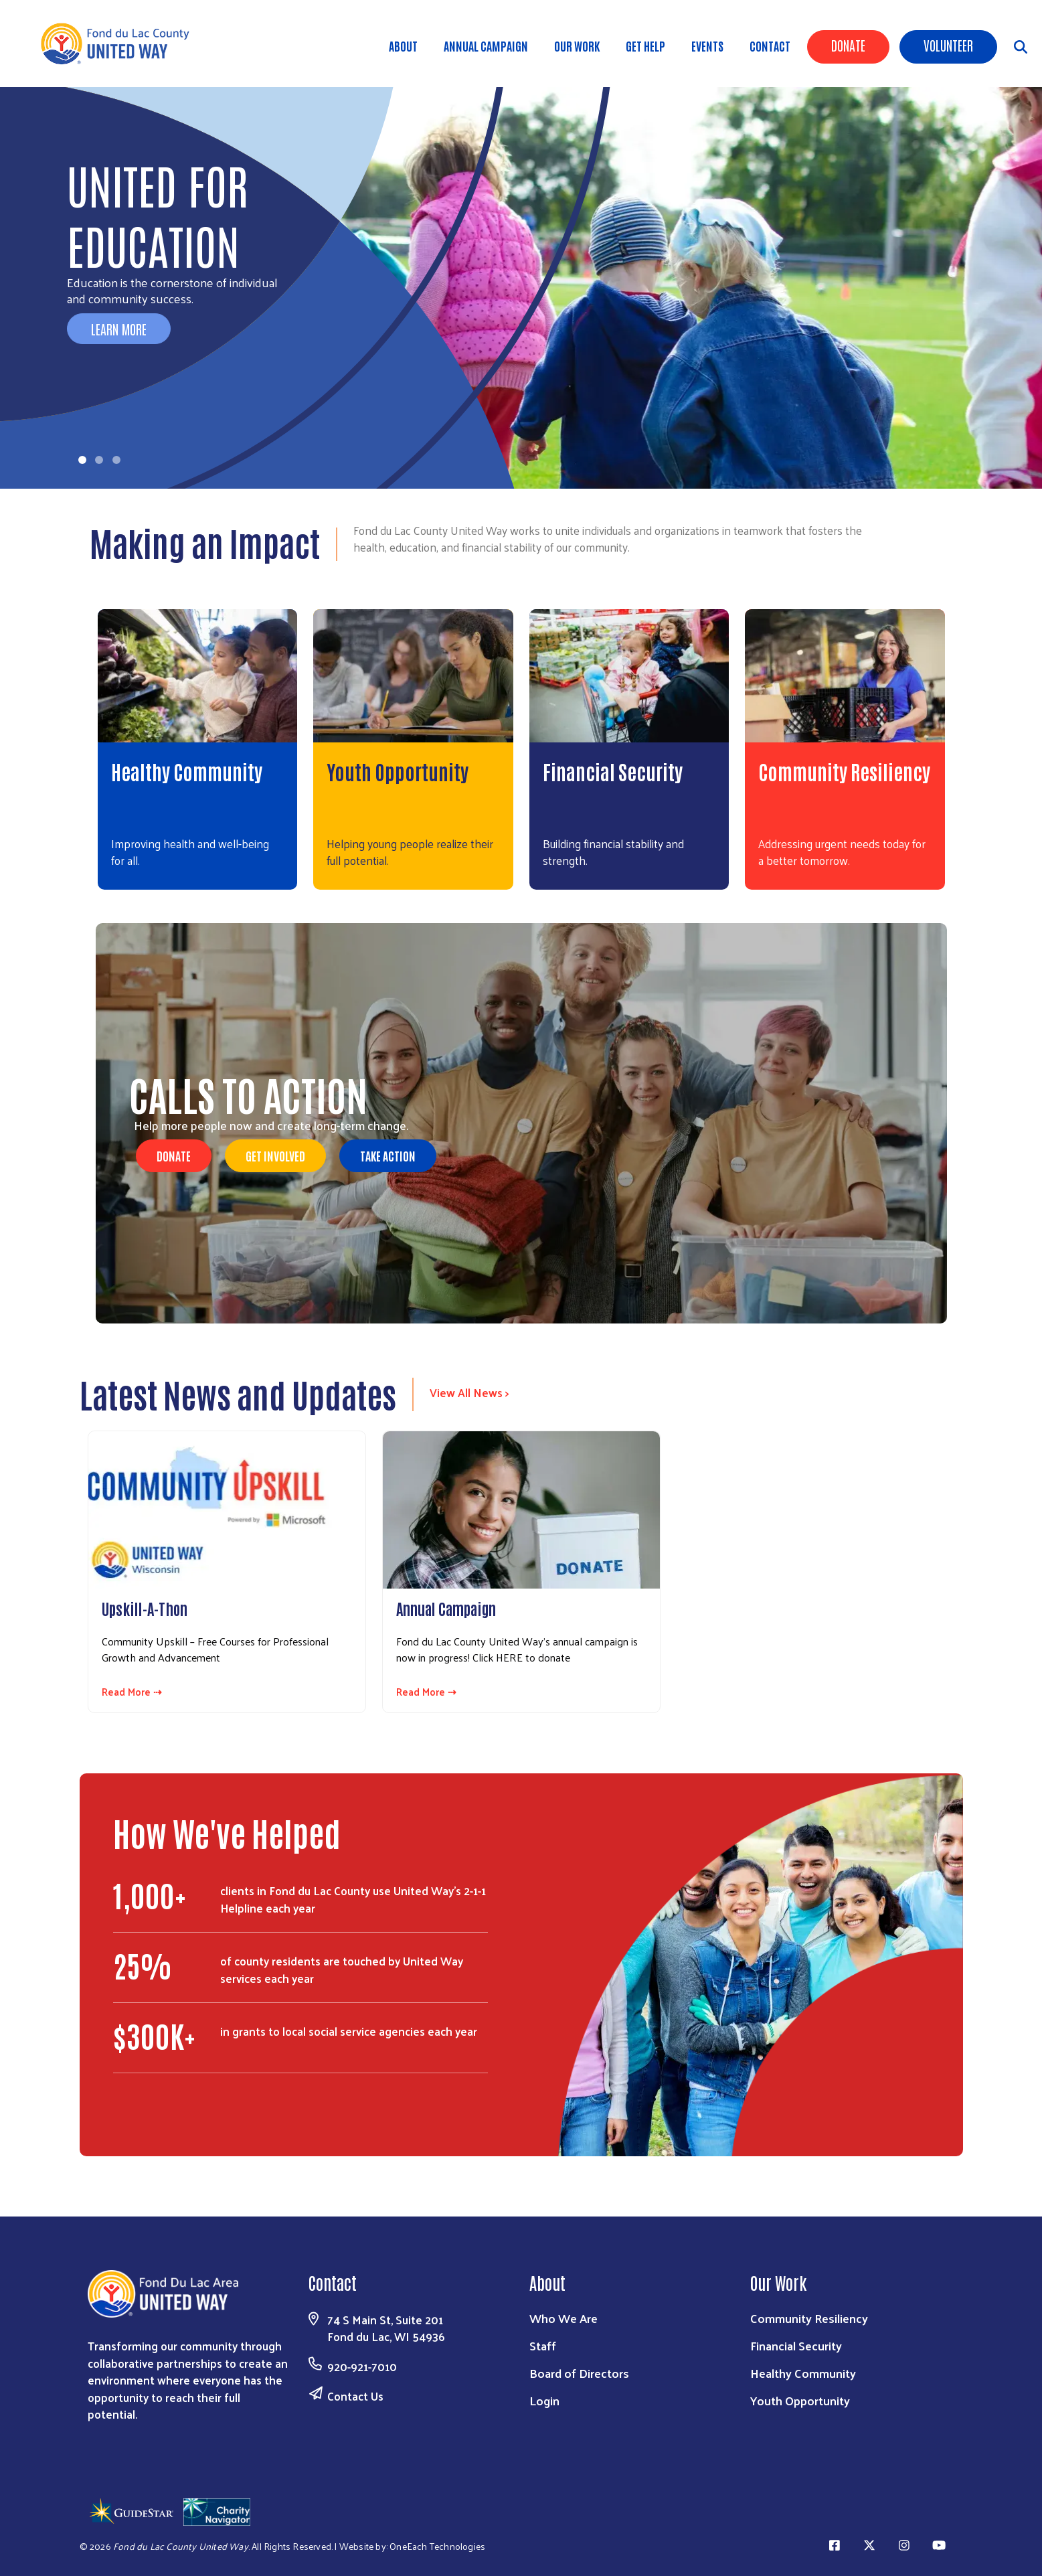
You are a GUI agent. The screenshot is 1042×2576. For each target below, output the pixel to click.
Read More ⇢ (132, 1692)
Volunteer (948, 45)
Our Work (577, 45)
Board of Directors (579, 2372)
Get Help (645, 45)
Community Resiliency (844, 771)
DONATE (174, 1155)
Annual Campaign (486, 45)
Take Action (388, 1155)
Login (544, 2400)
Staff (542, 2345)
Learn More (119, 328)
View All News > (469, 1392)
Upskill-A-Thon (144, 1608)
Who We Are (563, 2318)
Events (707, 45)
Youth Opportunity (397, 771)
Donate (848, 45)
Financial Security (613, 771)
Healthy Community (186, 771)
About (403, 45)
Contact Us (355, 2396)
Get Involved (275, 1155)
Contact (770, 45)
